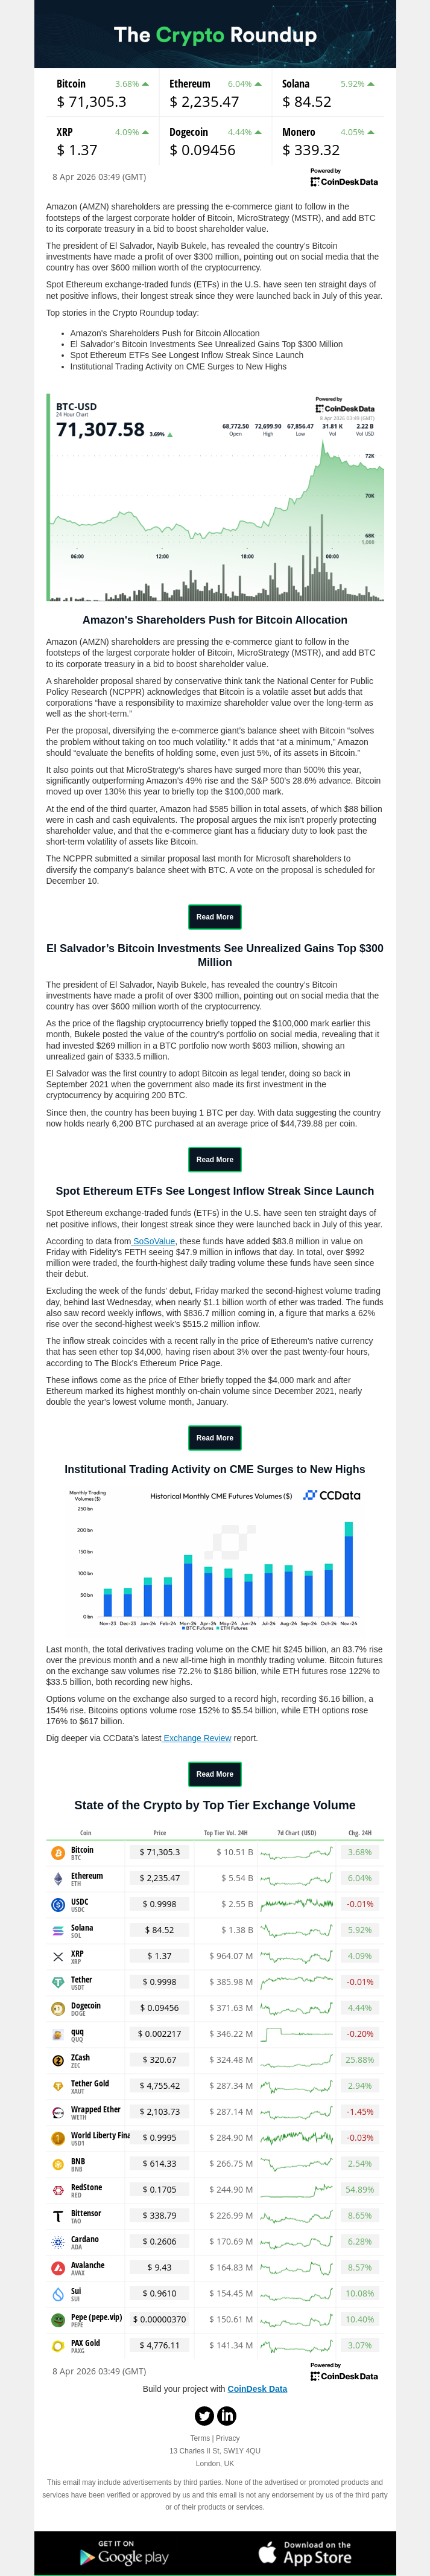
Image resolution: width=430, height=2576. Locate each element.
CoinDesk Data (258, 2389)
